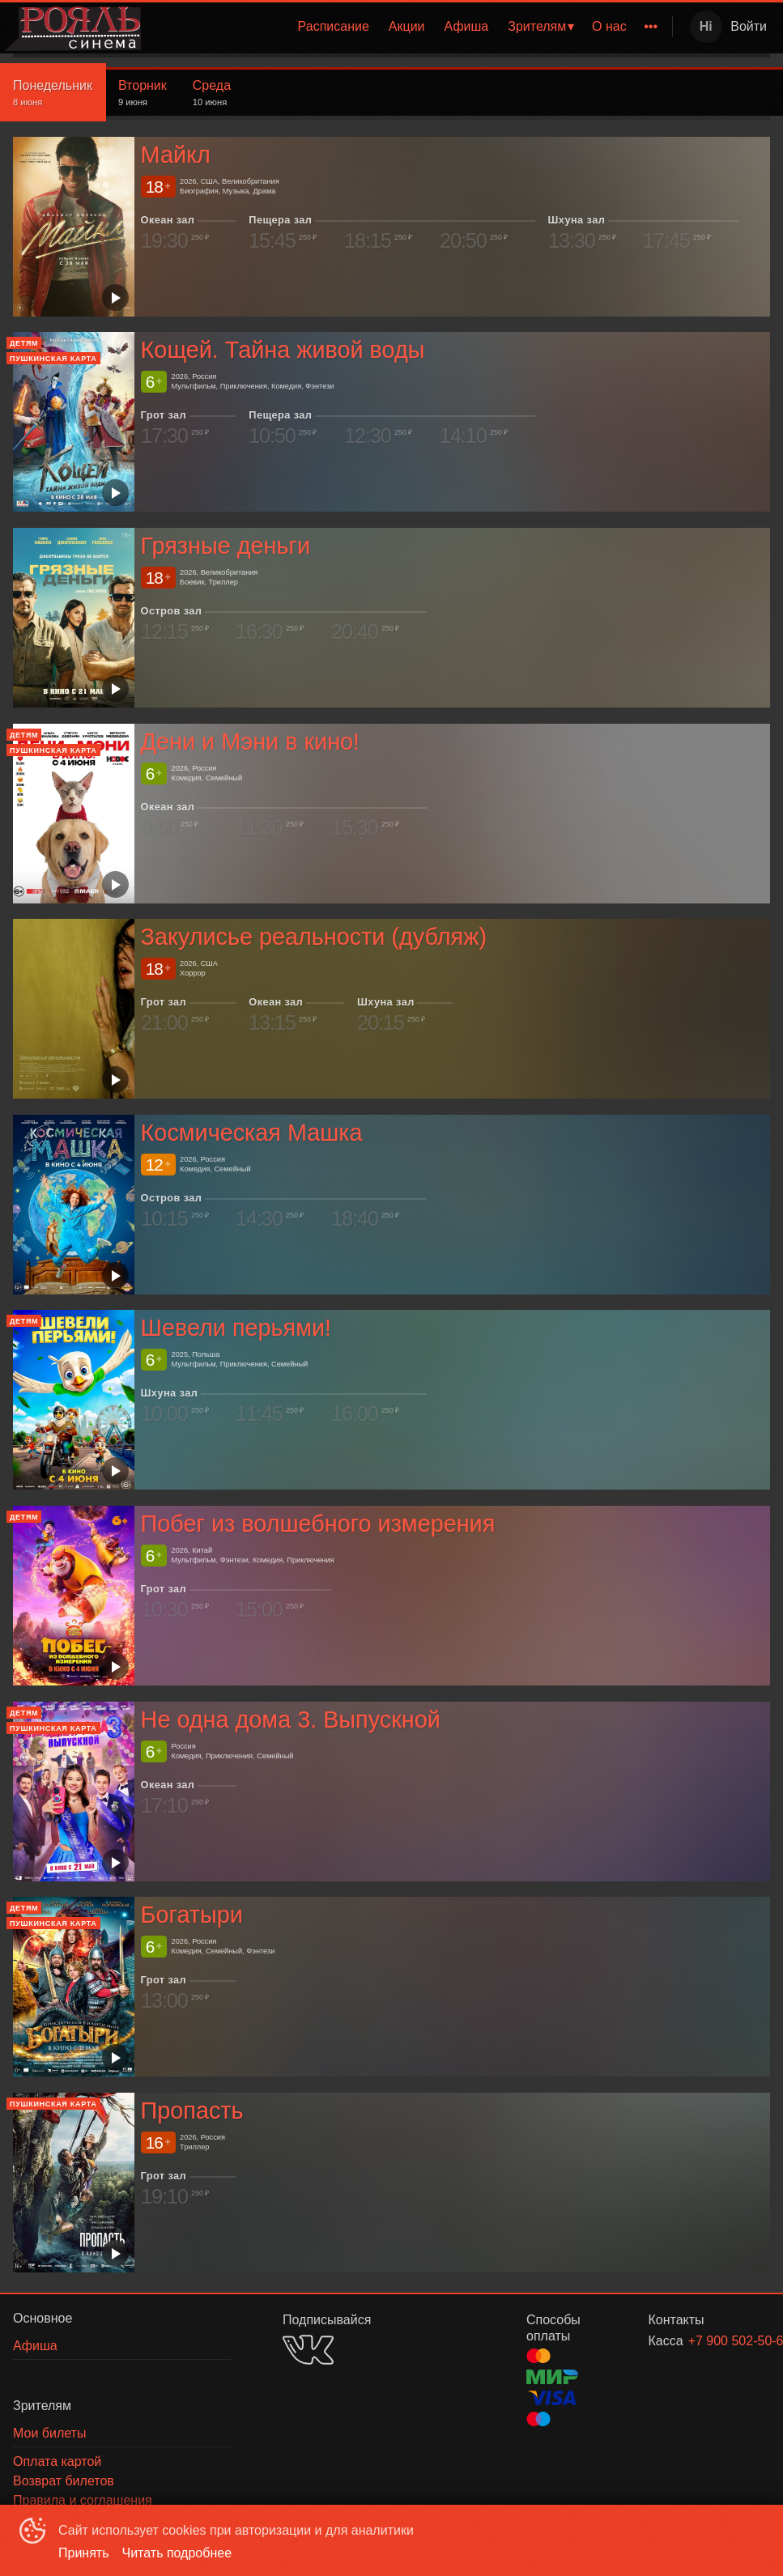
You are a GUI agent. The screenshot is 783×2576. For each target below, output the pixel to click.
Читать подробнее (177, 2553)
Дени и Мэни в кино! (250, 742)
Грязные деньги (225, 546)
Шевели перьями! (236, 1328)
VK (308, 2350)
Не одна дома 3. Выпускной (290, 1719)
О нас (609, 26)
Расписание (333, 26)
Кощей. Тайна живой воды (283, 350)
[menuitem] (333, 26)
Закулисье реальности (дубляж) (314, 937)
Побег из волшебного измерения (318, 1524)
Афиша (467, 26)
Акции (407, 26)
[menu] (410, 26)
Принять (83, 2553)
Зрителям (537, 26)
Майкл (176, 155)
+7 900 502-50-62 (709, 2341)
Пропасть (192, 2110)
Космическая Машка (252, 1133)
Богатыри (192, 1915)
